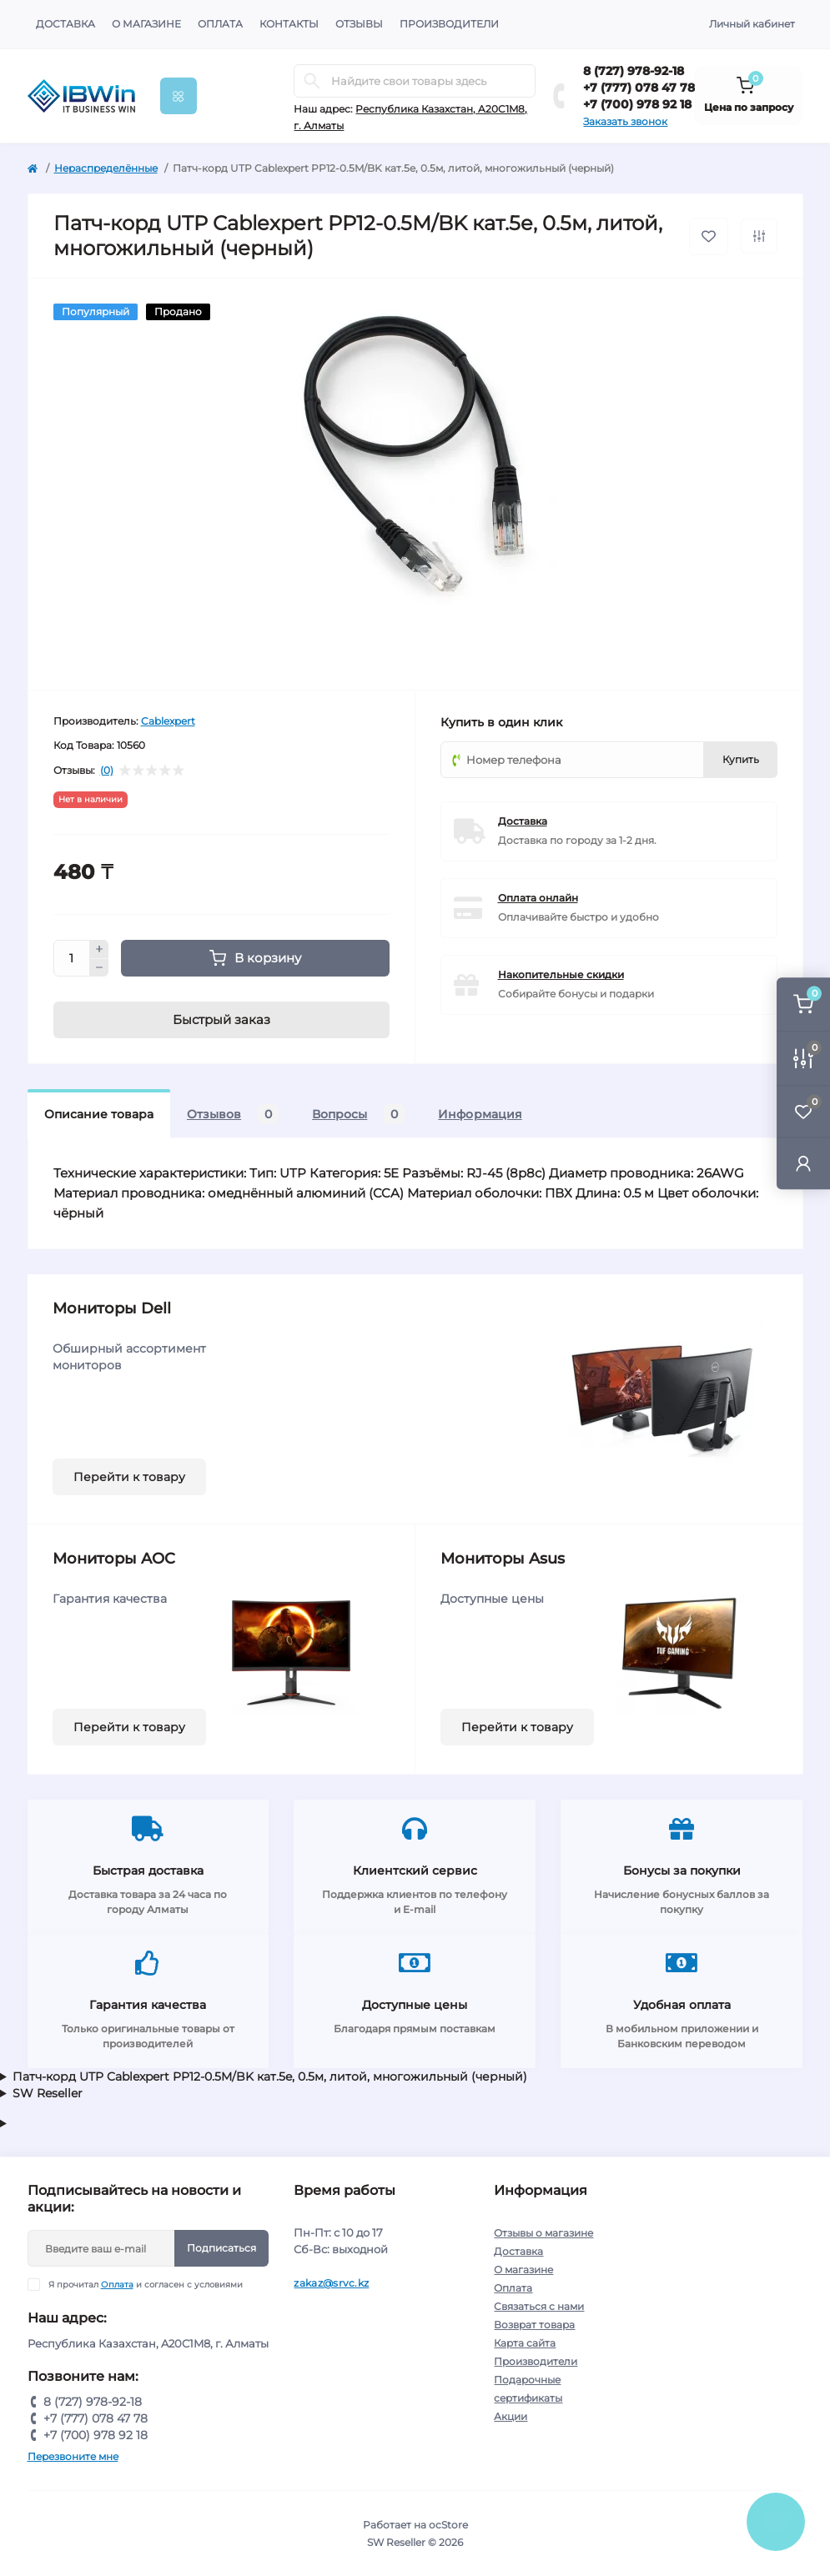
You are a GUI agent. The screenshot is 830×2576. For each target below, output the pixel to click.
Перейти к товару (129, 1476)
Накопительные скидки (561, 974)
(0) (106, 770)
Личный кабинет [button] (752, 24)
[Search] (312, 81)
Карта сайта (525, 2343)
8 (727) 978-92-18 (633, 70)
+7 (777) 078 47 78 (639, 87)
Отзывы (359, 24)
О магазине (146, 24)
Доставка (65, 24)
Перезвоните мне (73, 2456)
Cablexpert (168, 721)
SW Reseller (48, 2093)
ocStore (448, 2524)
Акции (510, 2416)
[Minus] (99, 968)
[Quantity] (71, 958)
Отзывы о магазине (543, 2233)
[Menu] (178, 96)
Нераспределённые (106, 168)
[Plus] (99, 949)
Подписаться (221, 2248)
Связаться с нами (539, 2306)
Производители (449, 24)
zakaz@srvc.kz (331, 2283)
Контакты (289, 24)
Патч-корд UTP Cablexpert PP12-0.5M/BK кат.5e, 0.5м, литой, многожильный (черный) (270, 2076)
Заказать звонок (625, 121)
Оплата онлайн (538, 897)
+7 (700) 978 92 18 (637, 104)
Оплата (220, 24)
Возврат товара (534, 2324)
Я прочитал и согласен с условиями (145, 2284)
